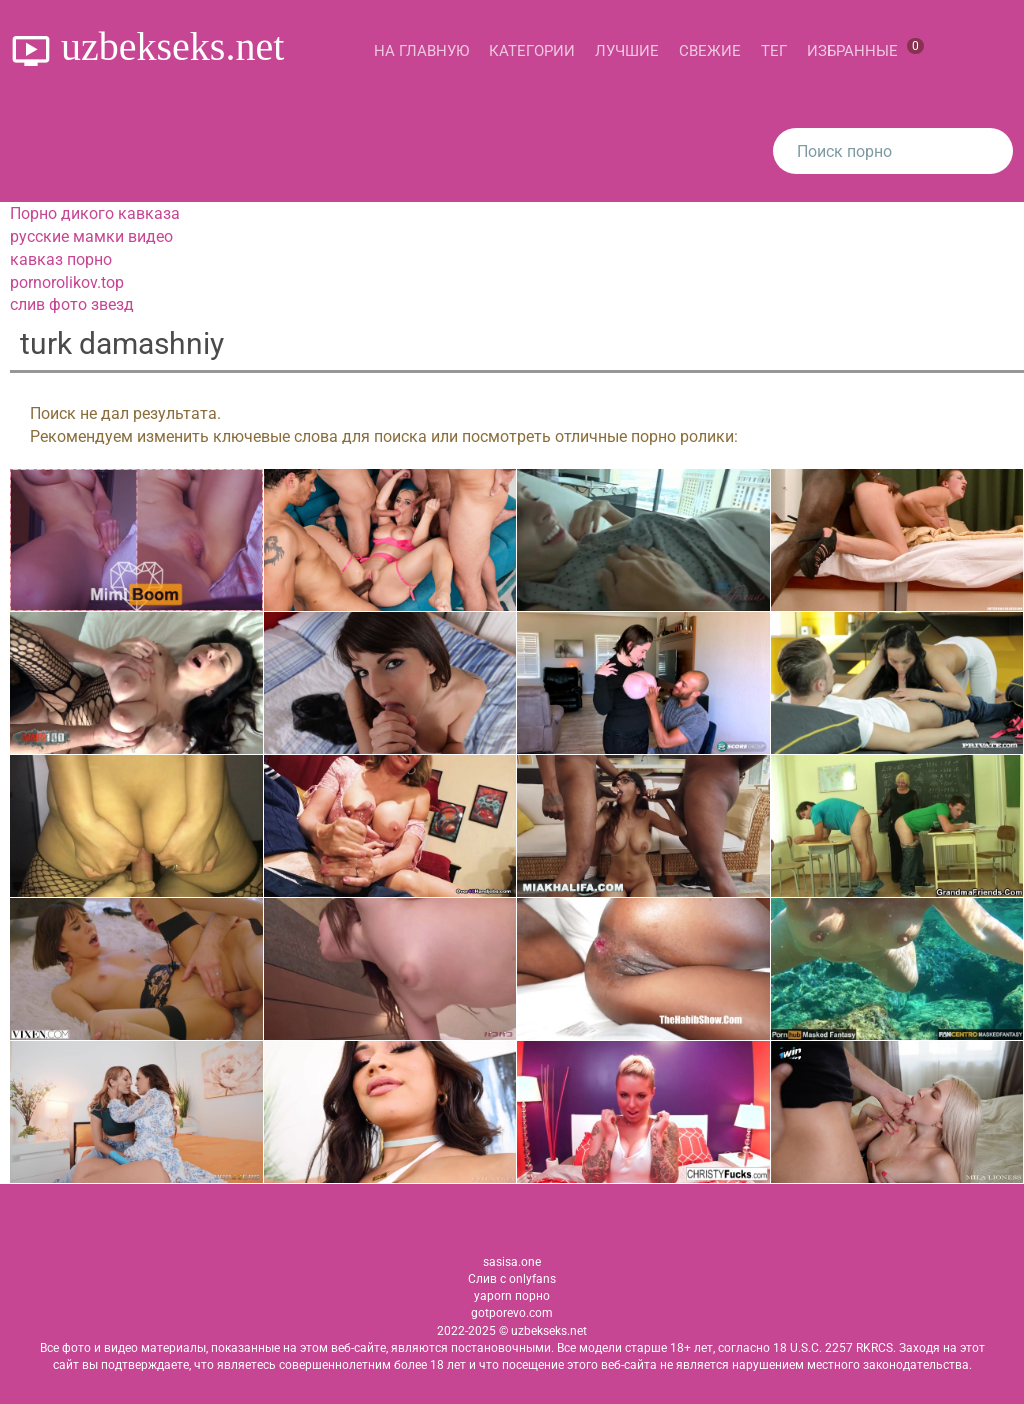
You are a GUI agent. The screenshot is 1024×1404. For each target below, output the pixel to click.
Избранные (865, 49)
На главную (421, 51)
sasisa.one (512, 1262)
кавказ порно (61, 259)
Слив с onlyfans (512, 1279)
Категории (532, 51)
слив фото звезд (72, 304)
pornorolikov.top (67, 282)
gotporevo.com (512, 1313)
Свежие (710, 51)
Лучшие (627, 51)
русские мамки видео (91, 236)
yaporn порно (512, 1296)
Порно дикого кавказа (95, 213)
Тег (774, 51)
